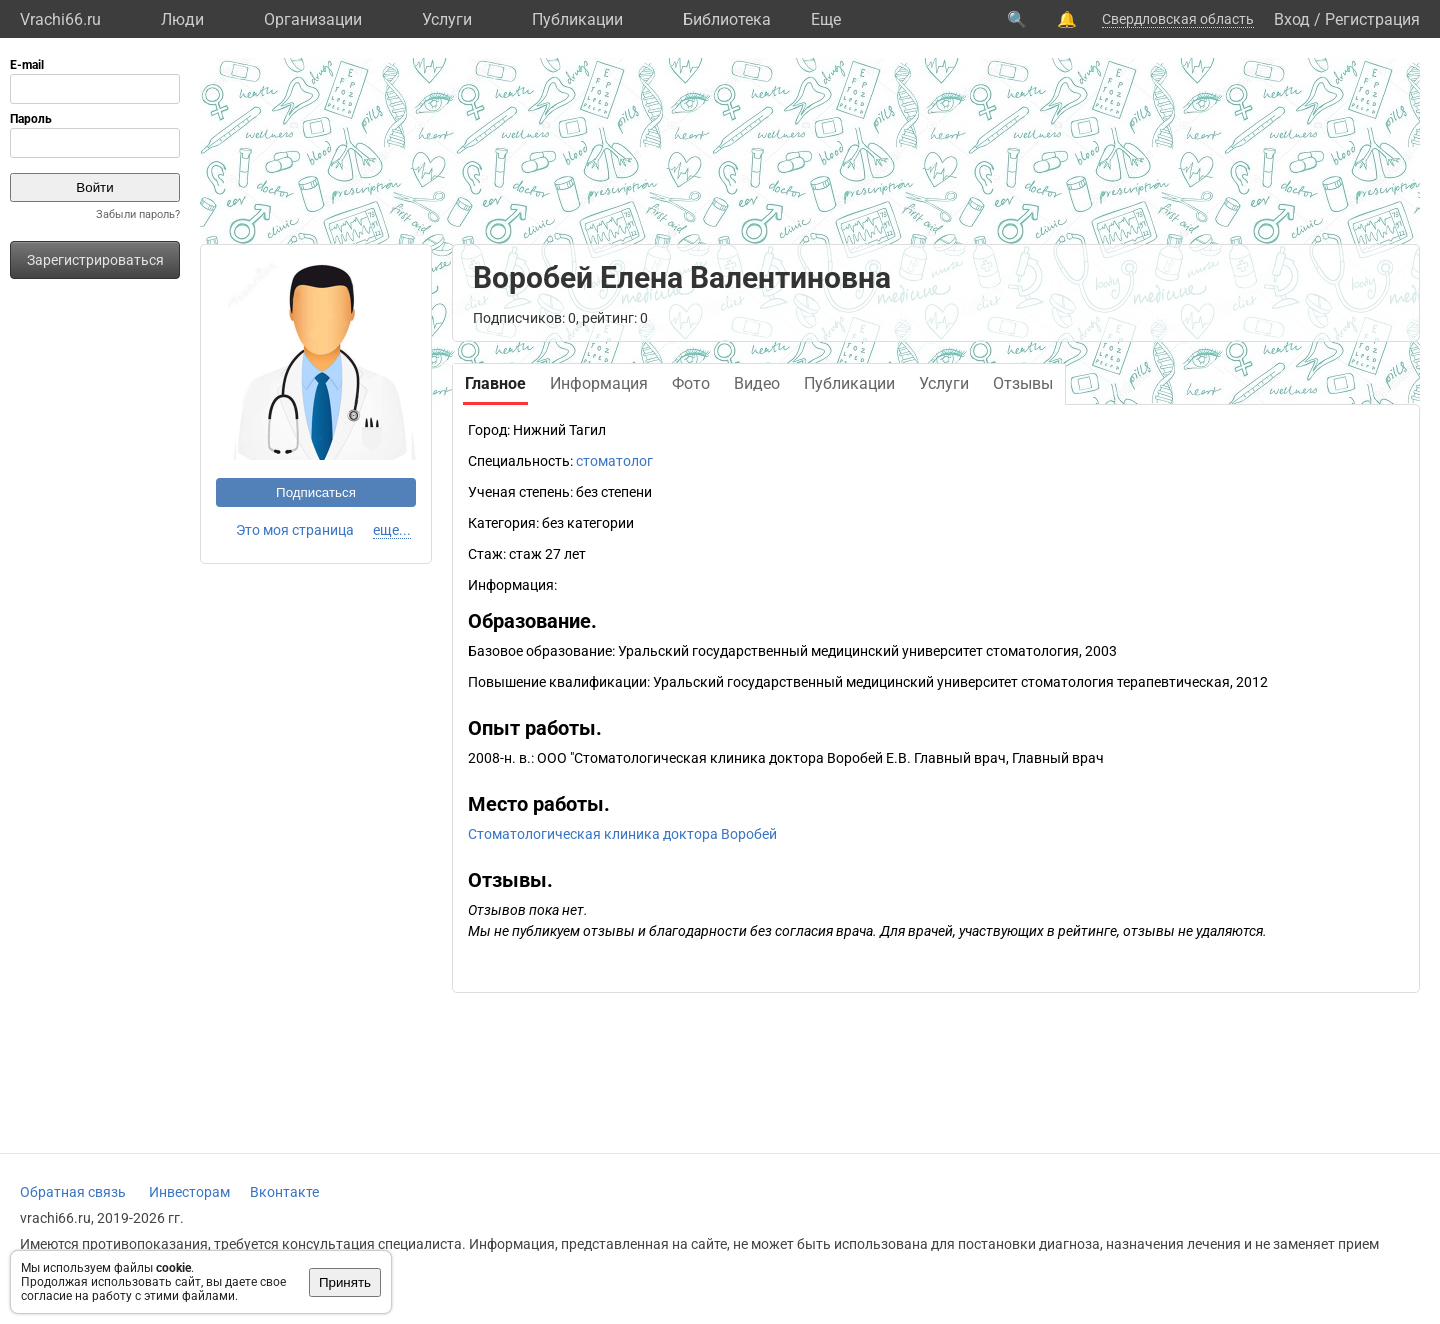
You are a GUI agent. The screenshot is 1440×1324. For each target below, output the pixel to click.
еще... (392, 530)
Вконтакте (284, 1192)
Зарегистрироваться (95, 260)
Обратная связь (73, 1192)
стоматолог (614, 461)
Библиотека (727, 19)
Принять (345, 1282)
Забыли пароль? (138, 214)
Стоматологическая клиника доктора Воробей (622, 834)
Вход (1292, 19)
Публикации (577, 19)
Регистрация (1372, 19)
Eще (826, 19)
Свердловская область (1178, 19)
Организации (313, 19)
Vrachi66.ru (60, 19)
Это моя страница (295, 530)
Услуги (447, 19)
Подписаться (316, 492)
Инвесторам (189, 1192)
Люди (182, 19)
